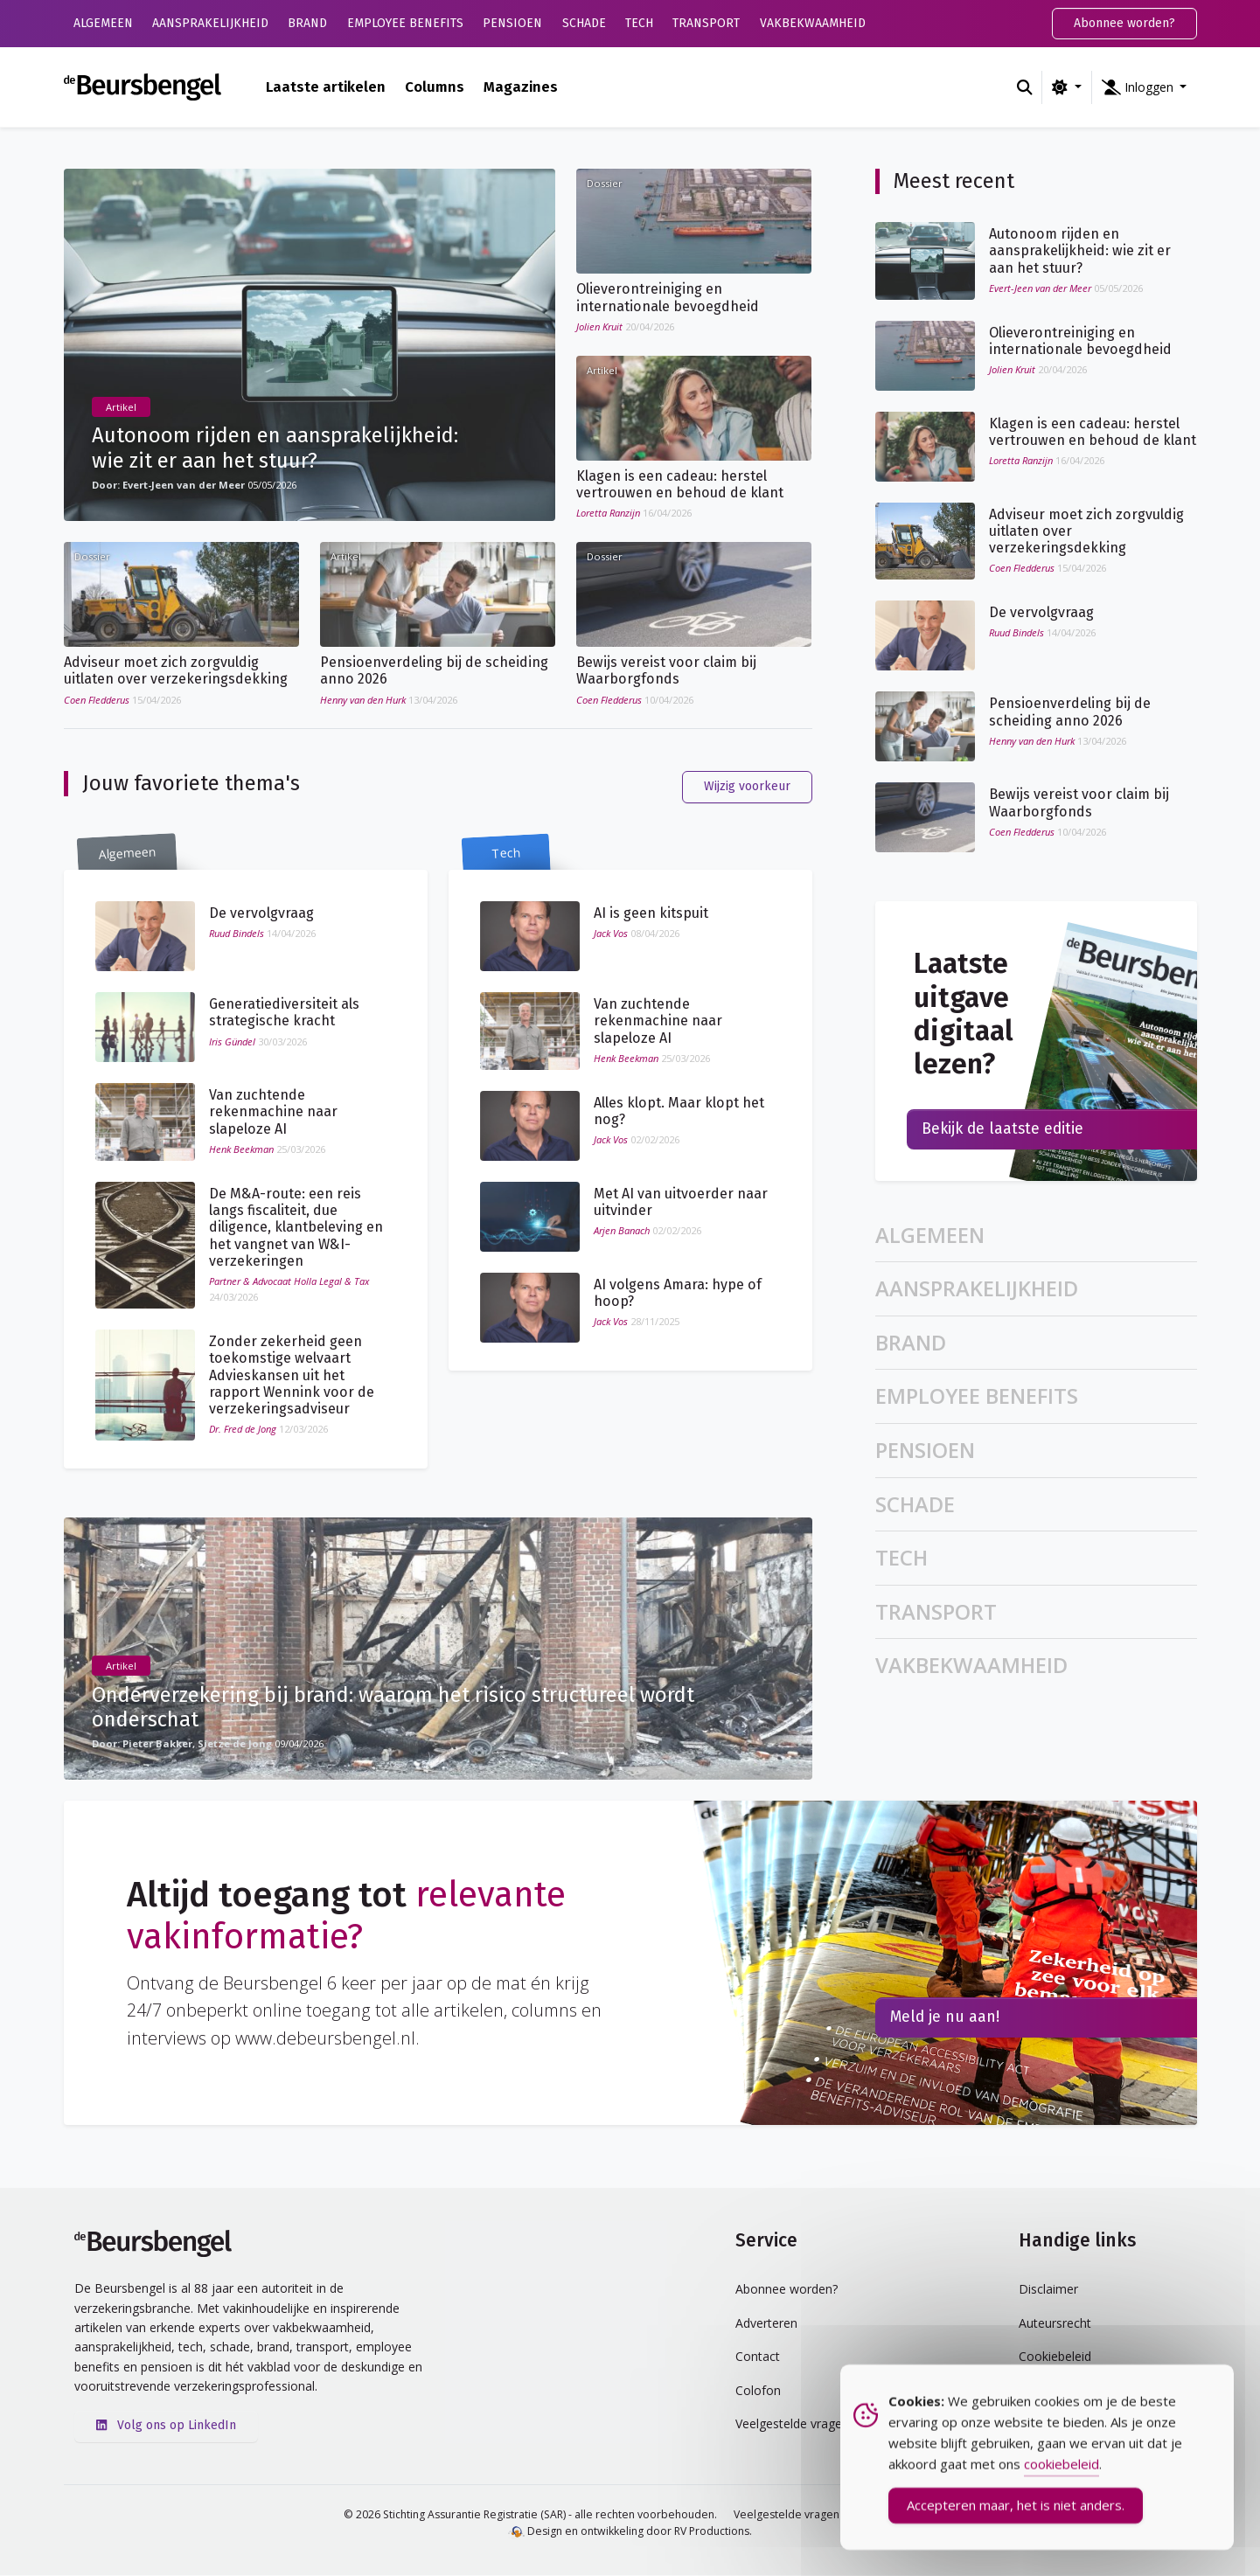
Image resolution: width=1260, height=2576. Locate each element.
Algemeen (103, 23)
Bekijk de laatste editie (1002, 1130)
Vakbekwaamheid (813, 23)
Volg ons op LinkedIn (166, 2426)
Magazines (521, 86)
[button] (1144, 87)
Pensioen (512, 23)
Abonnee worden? (1124, 23)
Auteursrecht (1055, 2324)
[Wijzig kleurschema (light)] (1066, 87)
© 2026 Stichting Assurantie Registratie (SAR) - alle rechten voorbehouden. (530, 2515)
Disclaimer (1048, 2289)
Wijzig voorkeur (747, 787)
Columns (434, 86)
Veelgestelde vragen (786, 2515)
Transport (706, 23)
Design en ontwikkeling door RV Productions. (629, 2531)
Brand (307, 23)
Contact (757, 2357)
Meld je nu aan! (944, 2018)
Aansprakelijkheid (210, 23)
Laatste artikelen (326, 86)
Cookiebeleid (1055, 2357)
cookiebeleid (1061, 2477)
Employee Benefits (405, 23)
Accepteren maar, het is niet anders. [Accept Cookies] (1015, 2518)
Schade (584, 23)
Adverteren (766, 2324)
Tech (639, 23)
